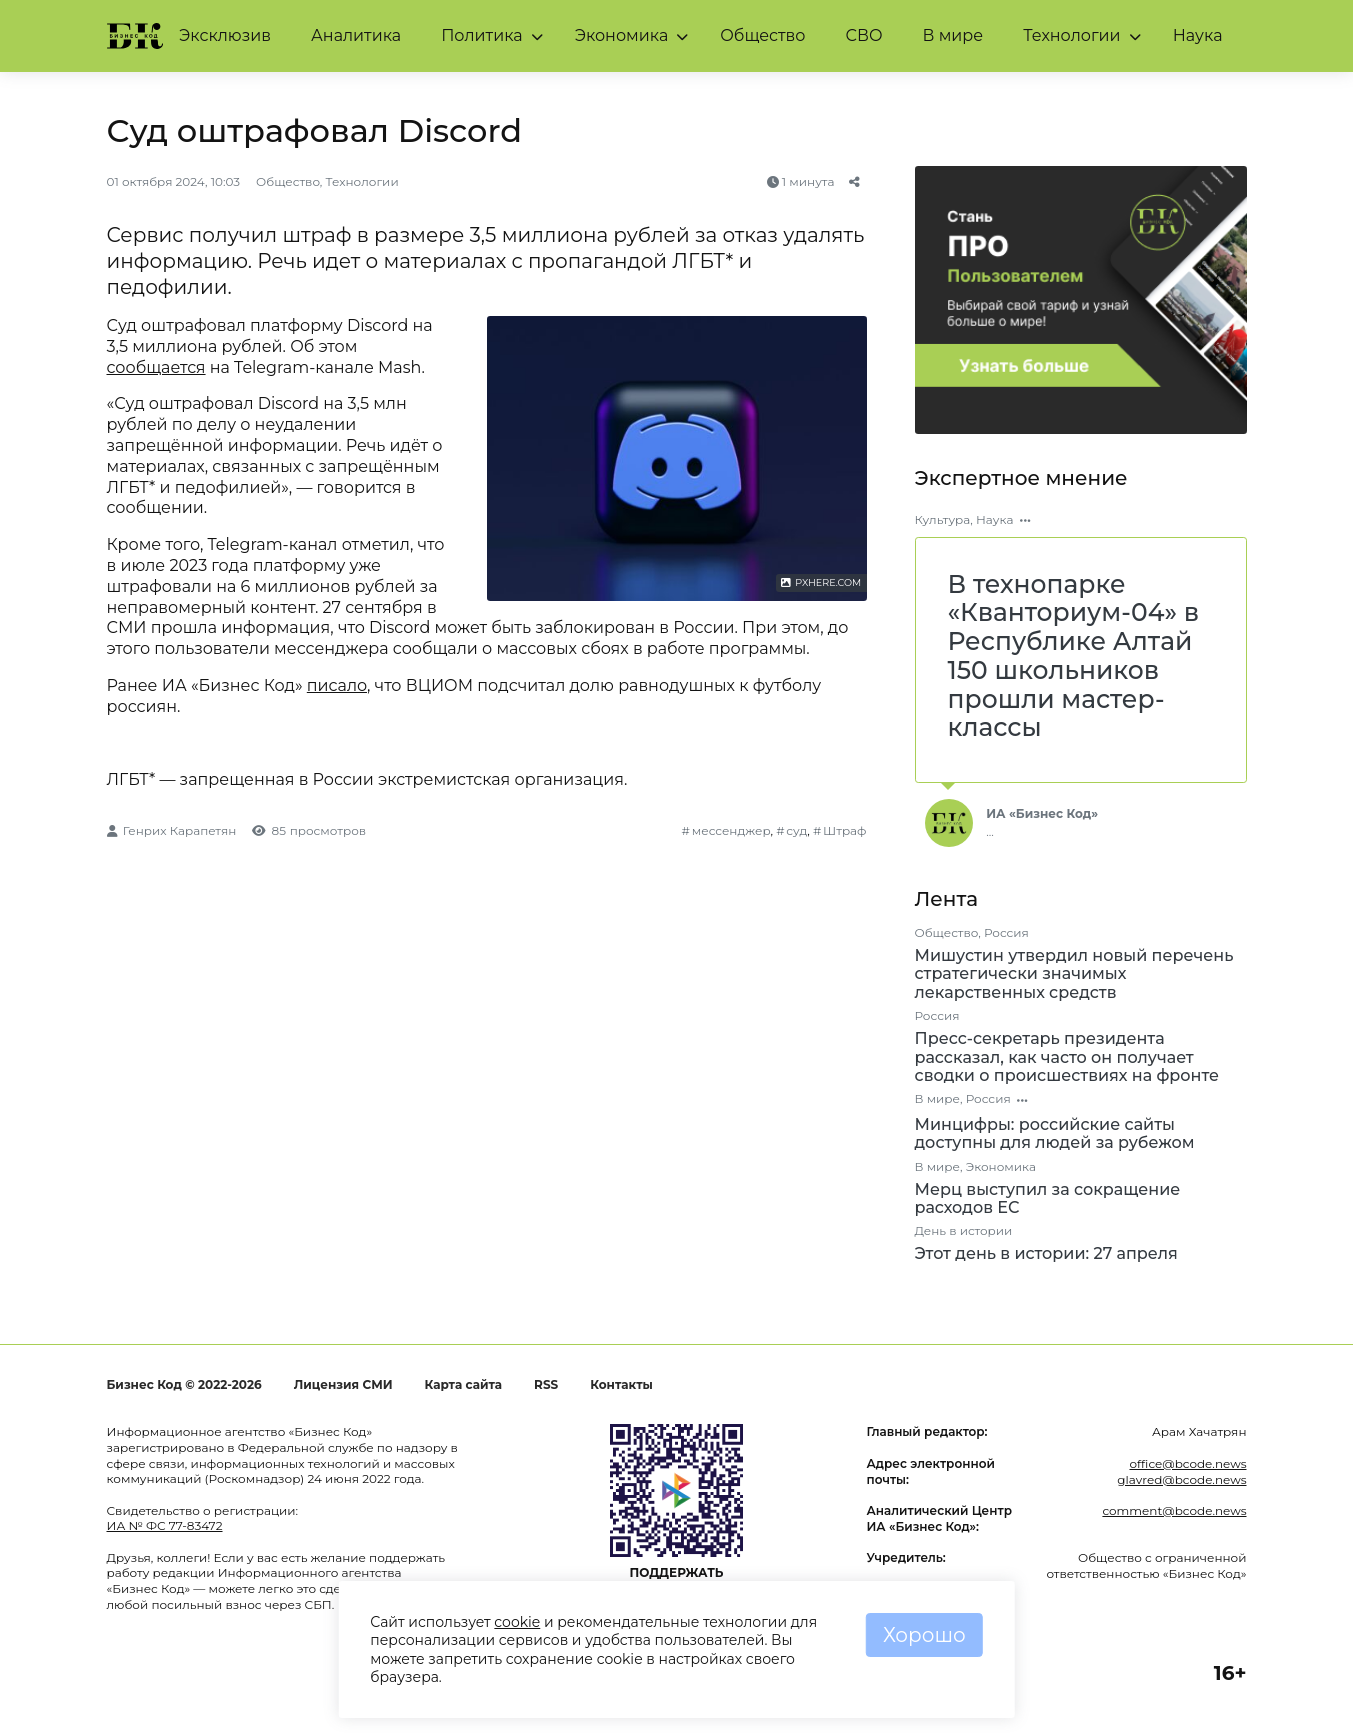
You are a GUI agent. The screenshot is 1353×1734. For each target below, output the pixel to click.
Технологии (1071, 35)
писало (337, 685)
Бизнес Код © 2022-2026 (184, 1384)
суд (796, 830)
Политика (482, 35)
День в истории (964, 1230)
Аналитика (356, 35)
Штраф (844, 830)
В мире (953, 35)
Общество (762, 35)
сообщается (156, 367)
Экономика (622, 35)
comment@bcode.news (1174, 1510)
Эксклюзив (225, 35)
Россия (1006, 932)
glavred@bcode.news (1181, 1479)
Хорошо (924, 1635)
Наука (1198, 35)
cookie (517, 1622)
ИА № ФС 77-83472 (165, 1525)
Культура (943, 519)
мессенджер (731, 830)
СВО (863, 35)
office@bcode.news (1187, 1463)
